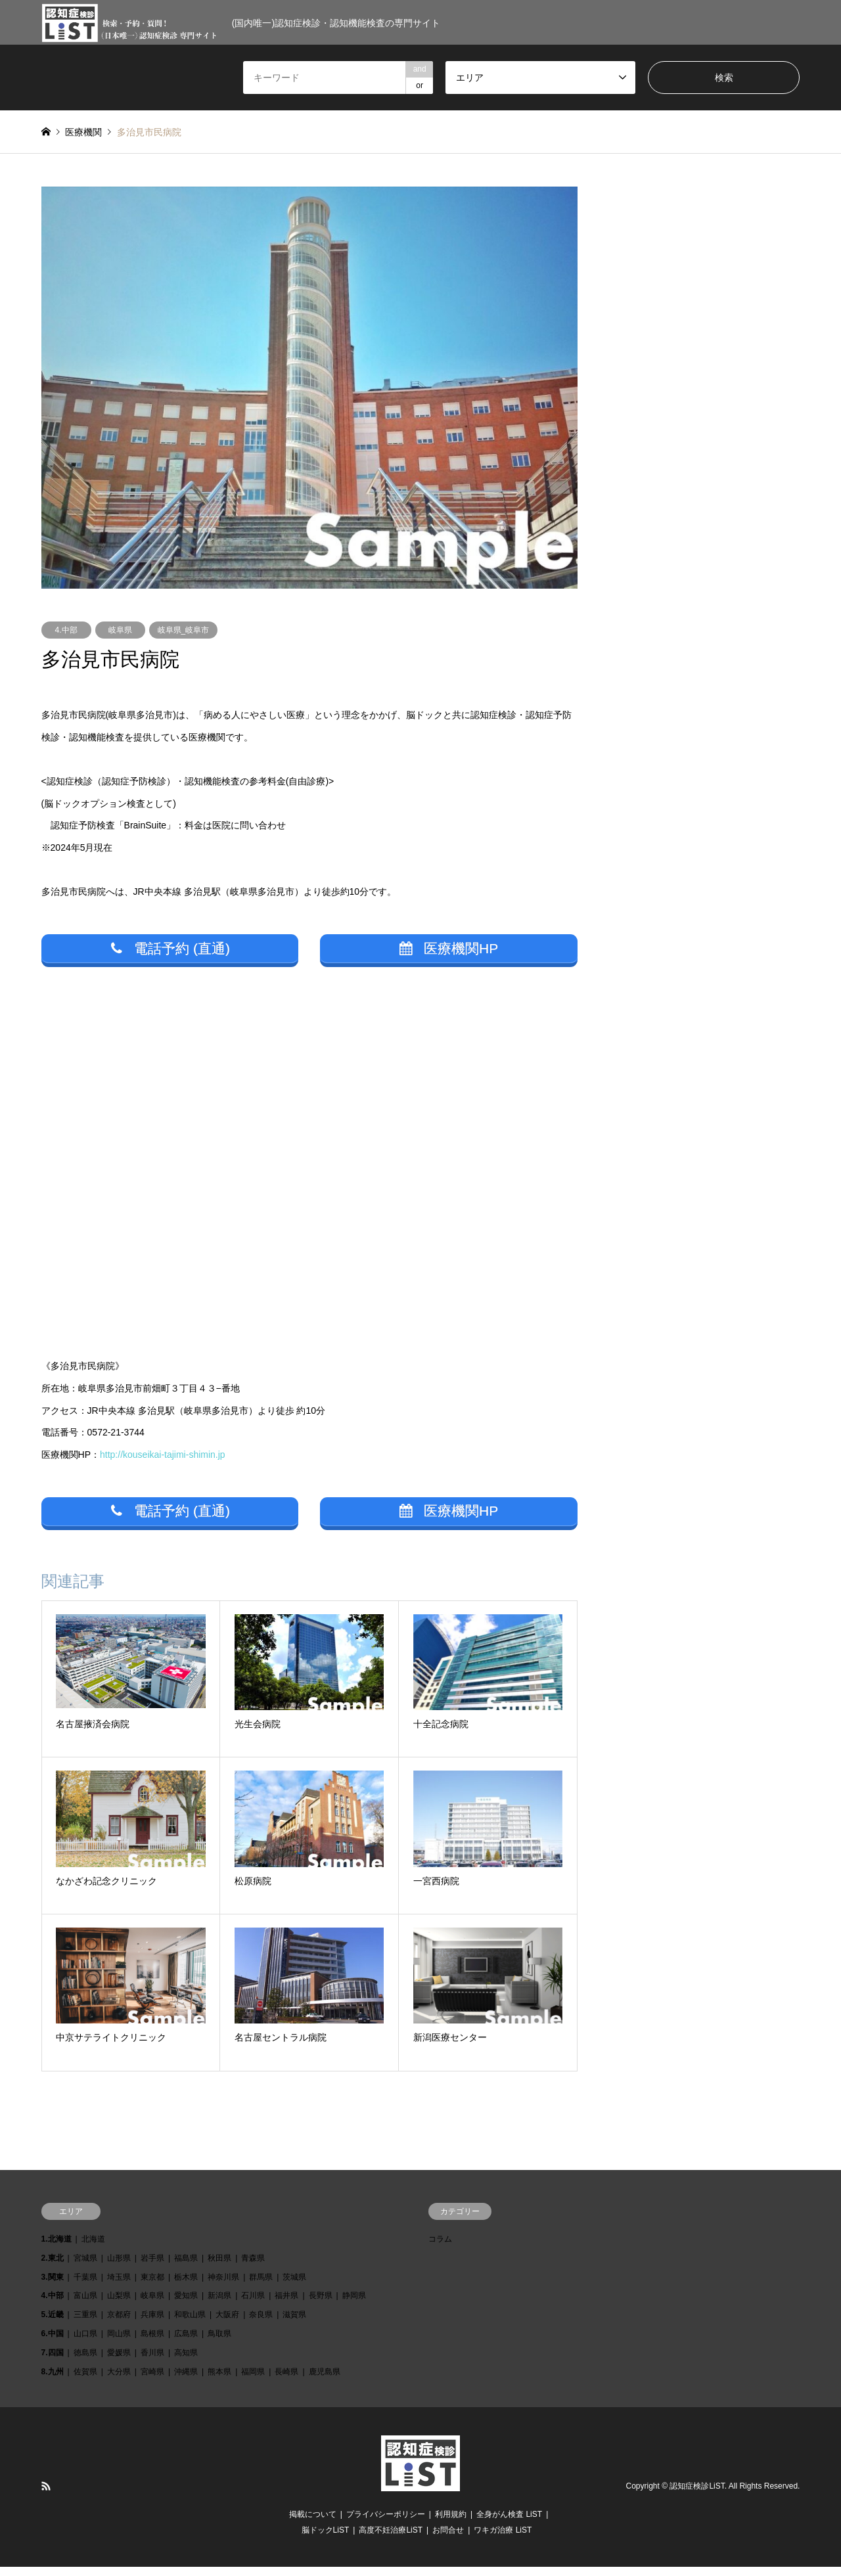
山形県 (119, 2267)
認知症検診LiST (697, 2495)
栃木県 (186, 2286)
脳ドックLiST (326, 2539)
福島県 (186, 2267)
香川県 (152, 2361)
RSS (46, 2495)
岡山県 (119, 2342)
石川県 (253, 2305)
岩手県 (152, 2267)
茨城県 (294, 2286)
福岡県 (253, 2380)
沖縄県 (186, 2380)
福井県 (286, 2305)
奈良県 (261, 2324)
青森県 (253, 2267)
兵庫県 (152, 2324)
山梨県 (119, 2305)
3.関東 (52, 2286)
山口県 (85, 2342)
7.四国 (52, 2361)
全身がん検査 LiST (509, 2523)
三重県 (85, 2324)
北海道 (93, 2248)
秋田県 (219, 2267)
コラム (440, 2248)
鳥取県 (219, 2342)
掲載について (312, 2523)
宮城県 (85, 2267)
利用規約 (450, 2523)
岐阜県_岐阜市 (184, 630)
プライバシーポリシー (385, 2523)
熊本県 (219, 2380)
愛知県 (186, 2305)
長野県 (320, 2305)
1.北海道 (56, 2248)
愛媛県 (119, 2361)
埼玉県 (119, 2286)
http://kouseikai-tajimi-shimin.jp (162, 1459)
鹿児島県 (324, 2380)
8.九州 (52, 2380)
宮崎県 (152, 2380)
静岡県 (354, 2305)
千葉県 (85, 2286)
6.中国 (52, 2342)
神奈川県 (223, 2286)
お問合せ (448, 2539)
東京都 (152, 2286)
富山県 (85, 2305)
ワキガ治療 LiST (503, 2539)
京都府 (119, 2324)
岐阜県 (120, 630)
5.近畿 (52, 2324)
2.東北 (52, 2267)
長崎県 (286, 2380)
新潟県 (219, 2305)
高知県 (186, 2361)
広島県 (186, 2342)
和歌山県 (190, 2324)
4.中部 (66, 630)
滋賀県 (294, 2324)
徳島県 (85, 2361)
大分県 (119, 2380)
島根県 (152, 2342)
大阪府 (227, 2324)
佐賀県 (85, 2380)
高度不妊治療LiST (390, 2539)
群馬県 (261, 2286)
